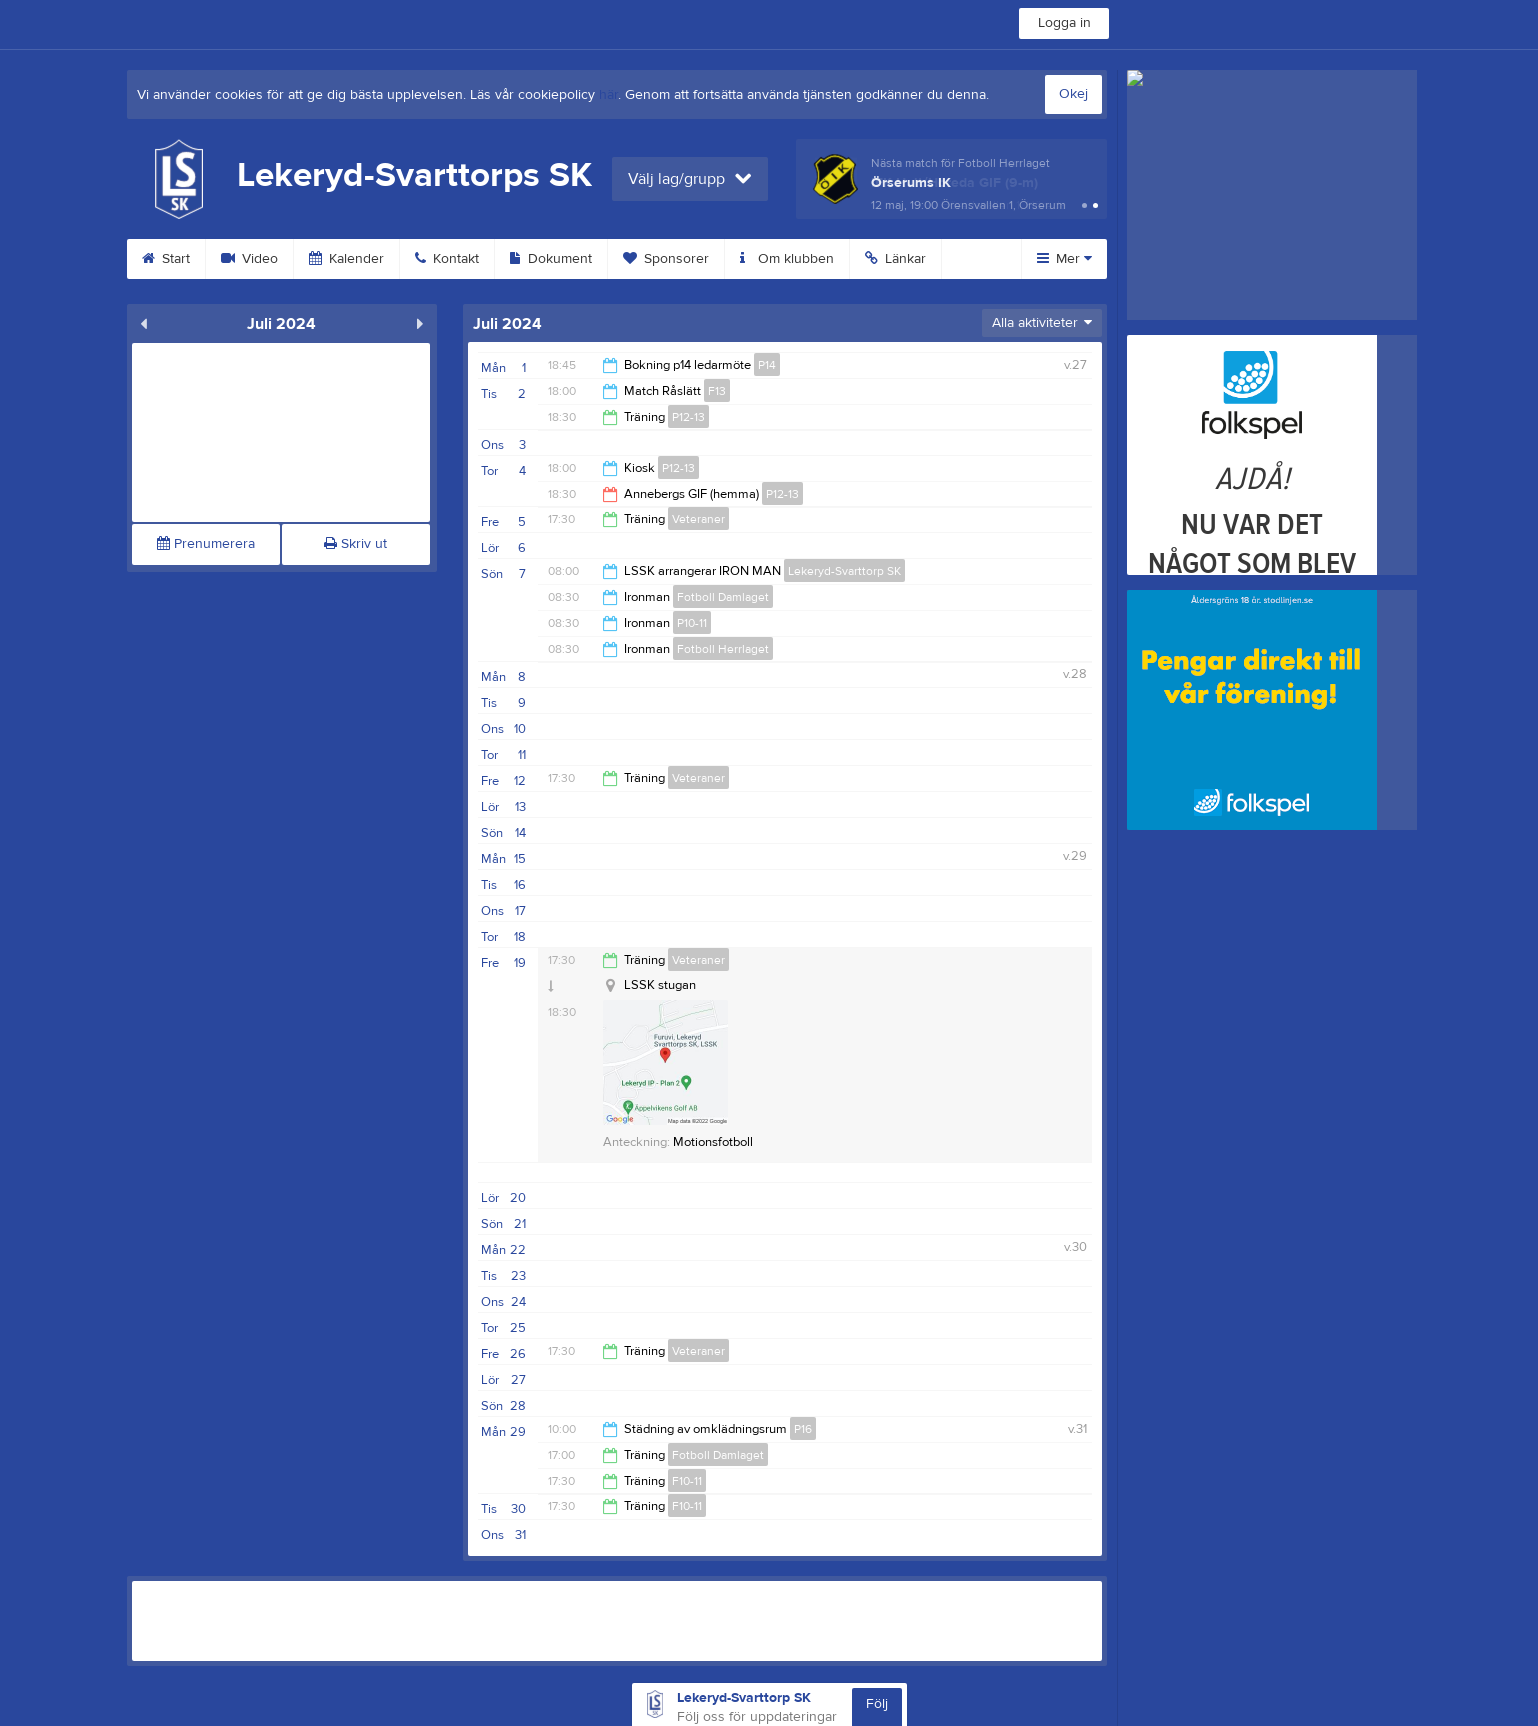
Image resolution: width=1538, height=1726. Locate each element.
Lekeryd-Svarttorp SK (844, 571)
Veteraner (698, 519)
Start (166, 259)
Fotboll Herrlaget (723, 649)
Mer (1064, 259)
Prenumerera (206, 544)
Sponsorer (666, 259)
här (608, 95)
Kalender (346, 259)
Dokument (551, 259)
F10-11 (687, 1481)
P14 (767, 365)
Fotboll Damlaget (723, 597)
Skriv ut (355, 544)
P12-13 (688, 417)
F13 (717, 391)
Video (249, 259)
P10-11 (692, 623)
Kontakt (447, 259)
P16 (803, 1429)
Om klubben (787, 259)
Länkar (895, 259)
